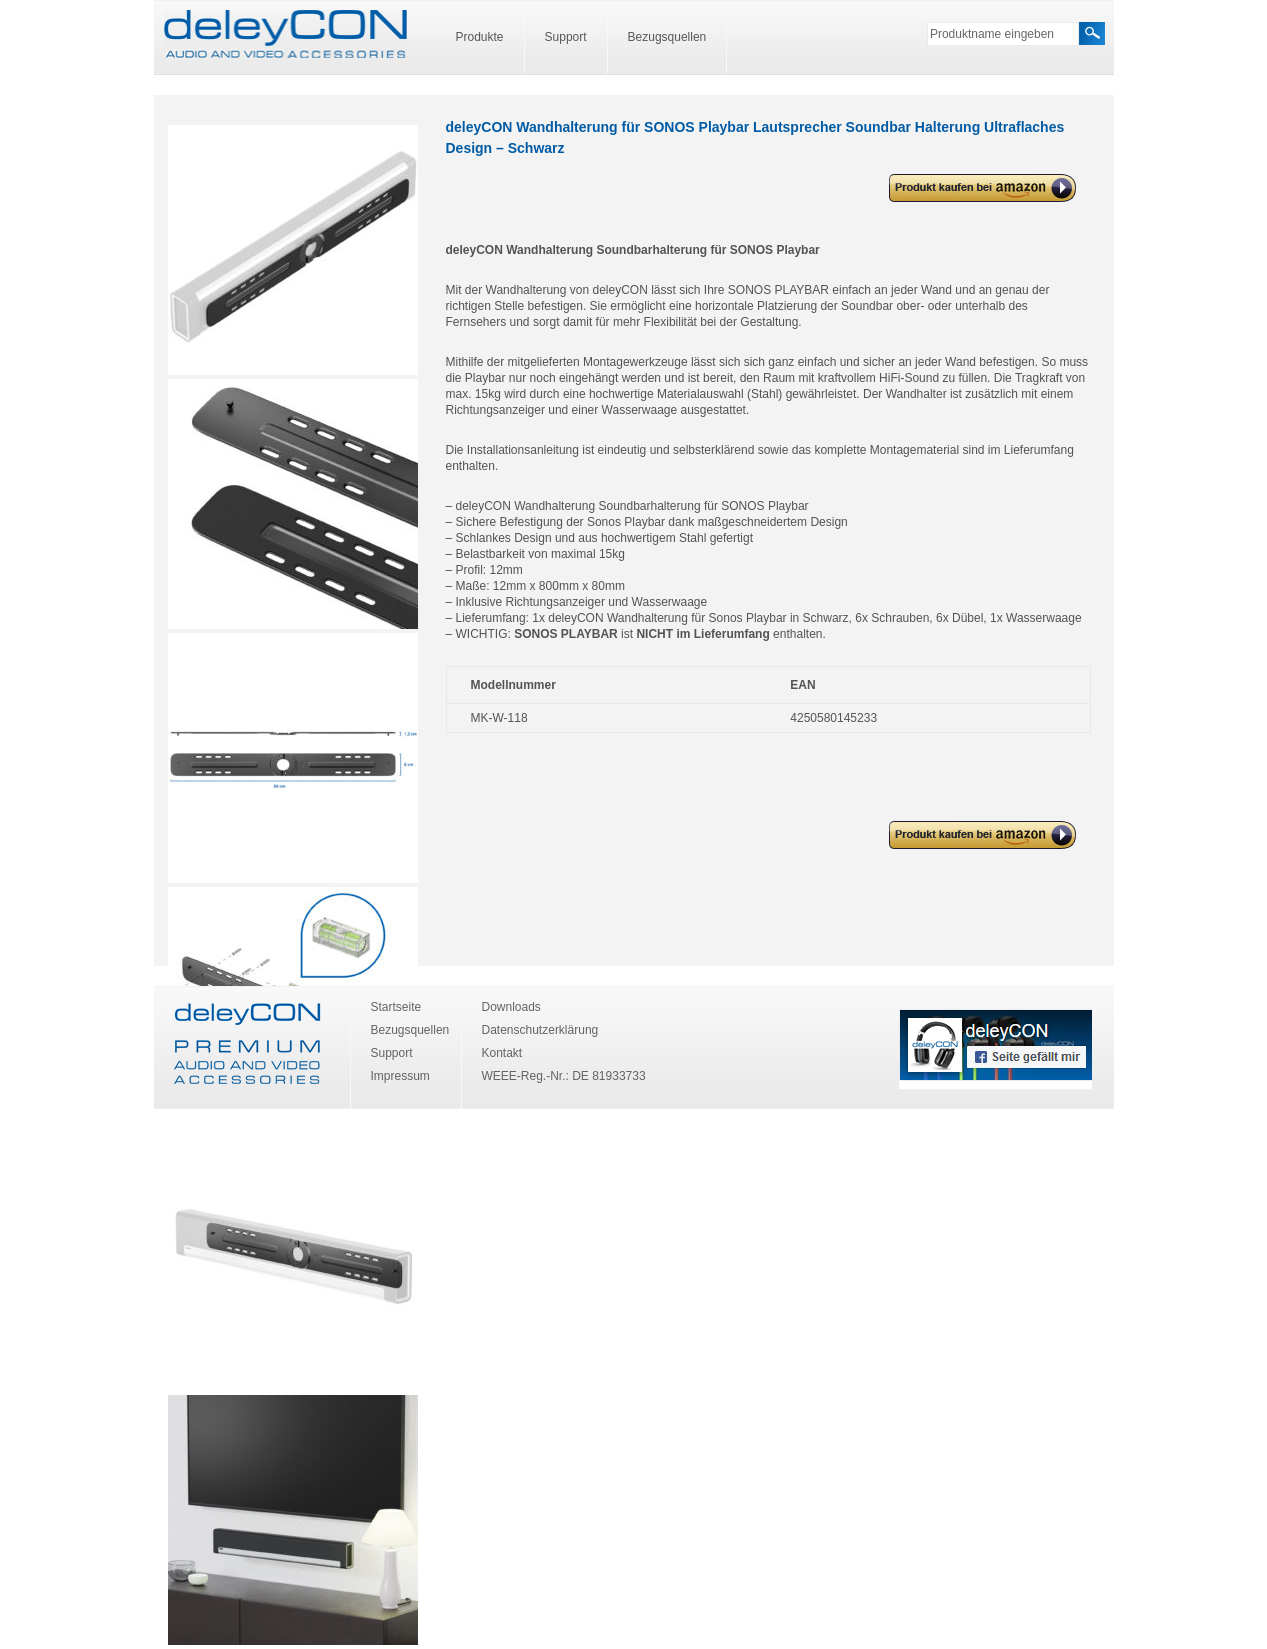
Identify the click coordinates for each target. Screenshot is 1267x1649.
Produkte (480, 37)
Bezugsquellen (667, 37)
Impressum (400, 1076)
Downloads (511, 1007)
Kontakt (502, 1053)
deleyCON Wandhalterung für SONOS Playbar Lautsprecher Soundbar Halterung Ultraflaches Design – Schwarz (976, 188)
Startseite (396, 1007)
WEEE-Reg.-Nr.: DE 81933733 (564, 1076)
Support (566, 37)
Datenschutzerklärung (540, 1030)
